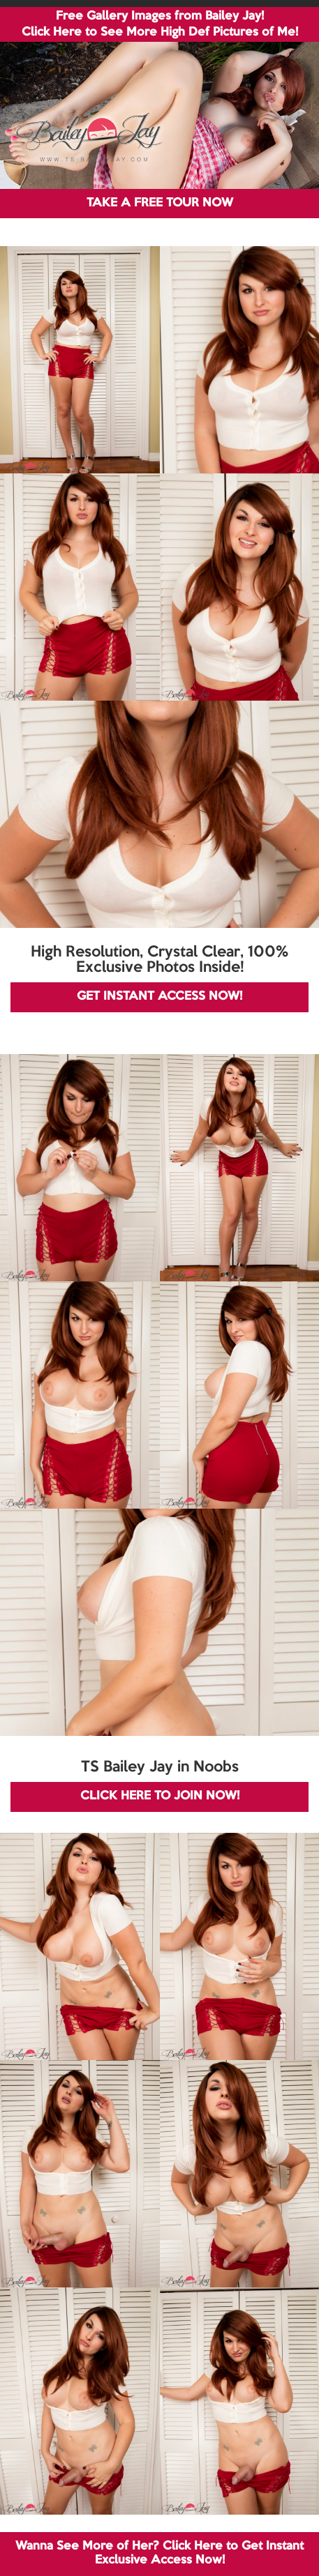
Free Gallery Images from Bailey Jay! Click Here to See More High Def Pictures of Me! (160, 24)
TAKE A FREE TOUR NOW (160, 203)
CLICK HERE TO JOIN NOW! (159, 1796)
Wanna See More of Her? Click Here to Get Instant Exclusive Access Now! (159, 2553)
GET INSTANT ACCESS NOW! (159, 996)
